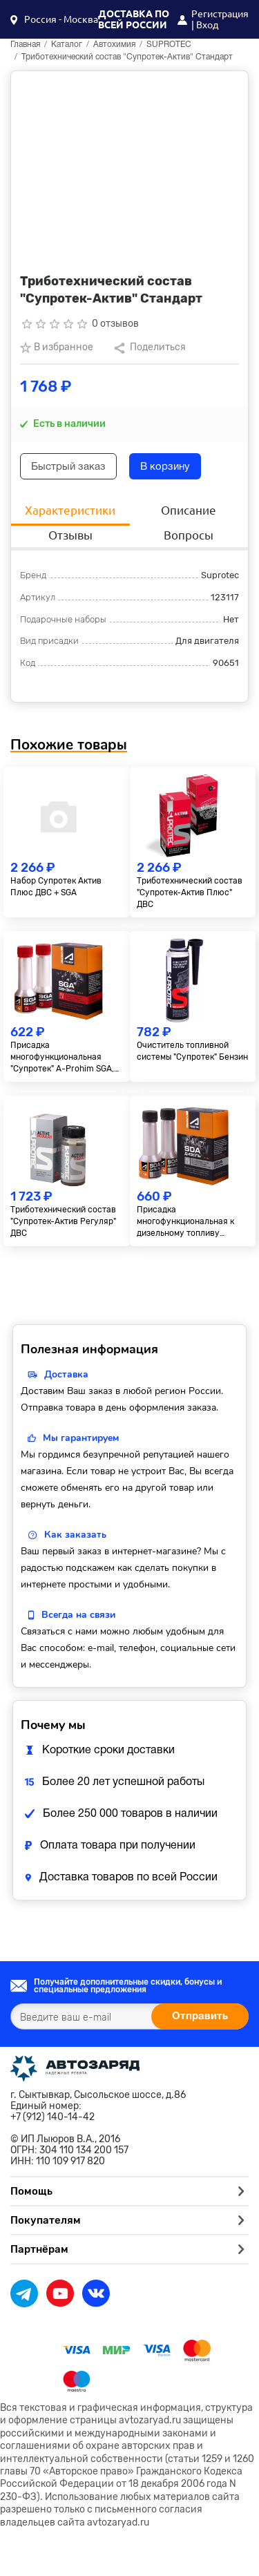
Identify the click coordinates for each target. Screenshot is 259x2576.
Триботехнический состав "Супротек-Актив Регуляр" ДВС (63, 1221)
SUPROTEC (168, 44)
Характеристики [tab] (70, 510)
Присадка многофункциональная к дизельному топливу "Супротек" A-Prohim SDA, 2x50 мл (188, 1222)
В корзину (165, 467)
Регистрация (220, 13)
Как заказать (75, 1534)
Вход (207, 24)
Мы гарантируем (81, 1437)
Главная (25, 44)
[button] (54, 19)
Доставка (66, 1374)
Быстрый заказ (68, 467)
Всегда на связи (78, 1614)
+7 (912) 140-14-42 (52, 2117)
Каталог (66, 44)
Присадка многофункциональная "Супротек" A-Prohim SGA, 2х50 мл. (62, 1057)
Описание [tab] (188, 510)
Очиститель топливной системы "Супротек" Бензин (192, 1051)
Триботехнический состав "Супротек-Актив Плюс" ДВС (189, 892)
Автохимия (114, 44)
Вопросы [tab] (188, 535)
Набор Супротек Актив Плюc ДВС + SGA (56, 886)
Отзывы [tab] (70, 535)
